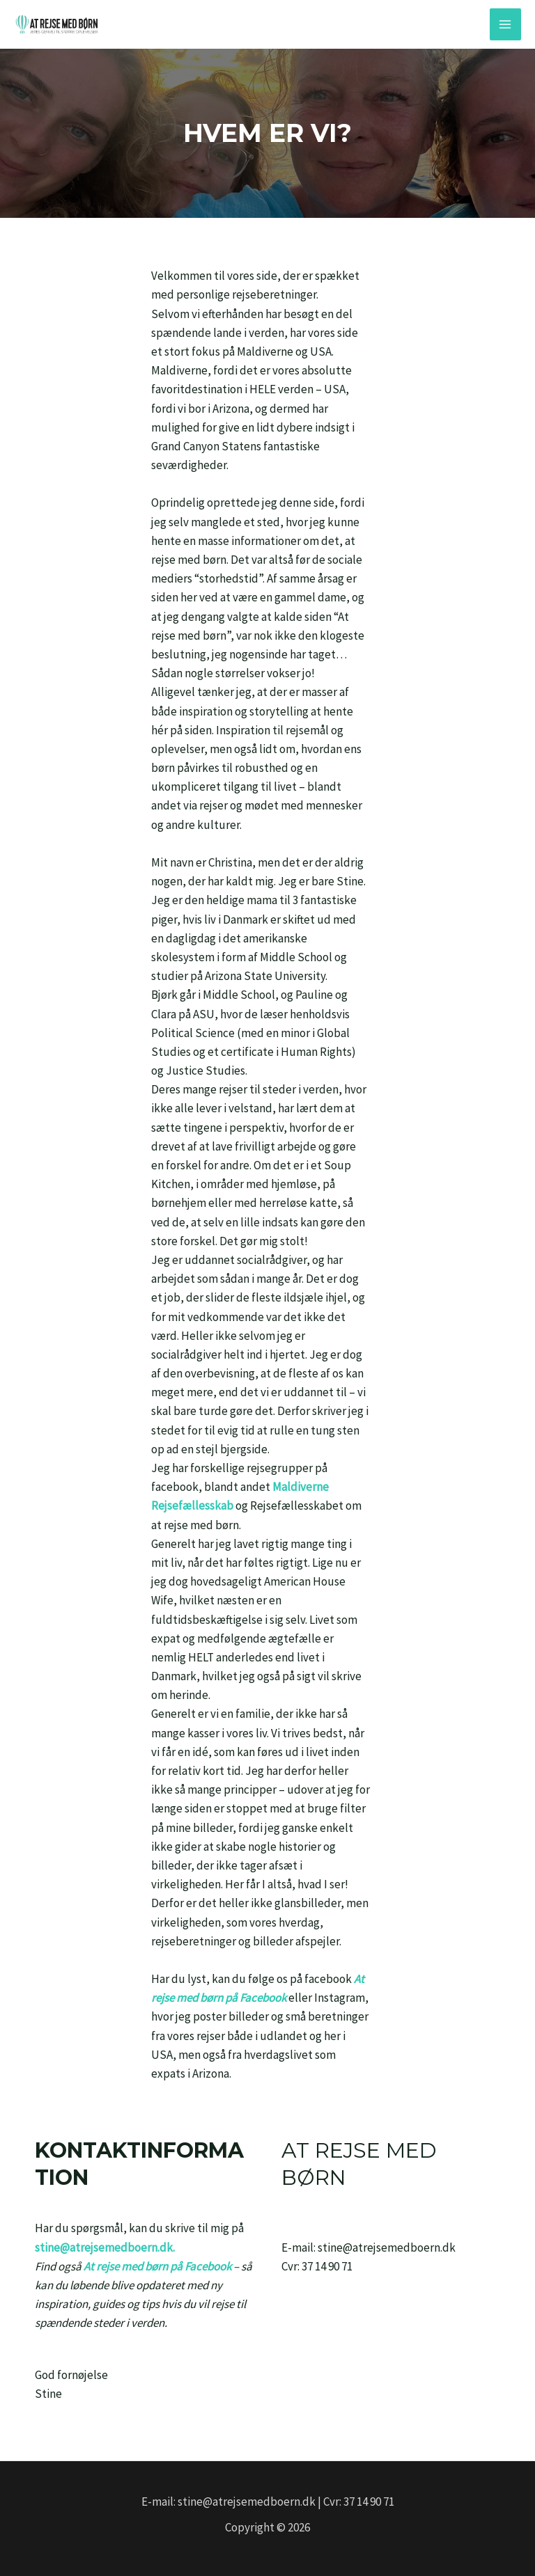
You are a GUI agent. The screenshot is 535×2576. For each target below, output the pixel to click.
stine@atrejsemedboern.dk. (105, 2247)
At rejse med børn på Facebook (157, 2266)
